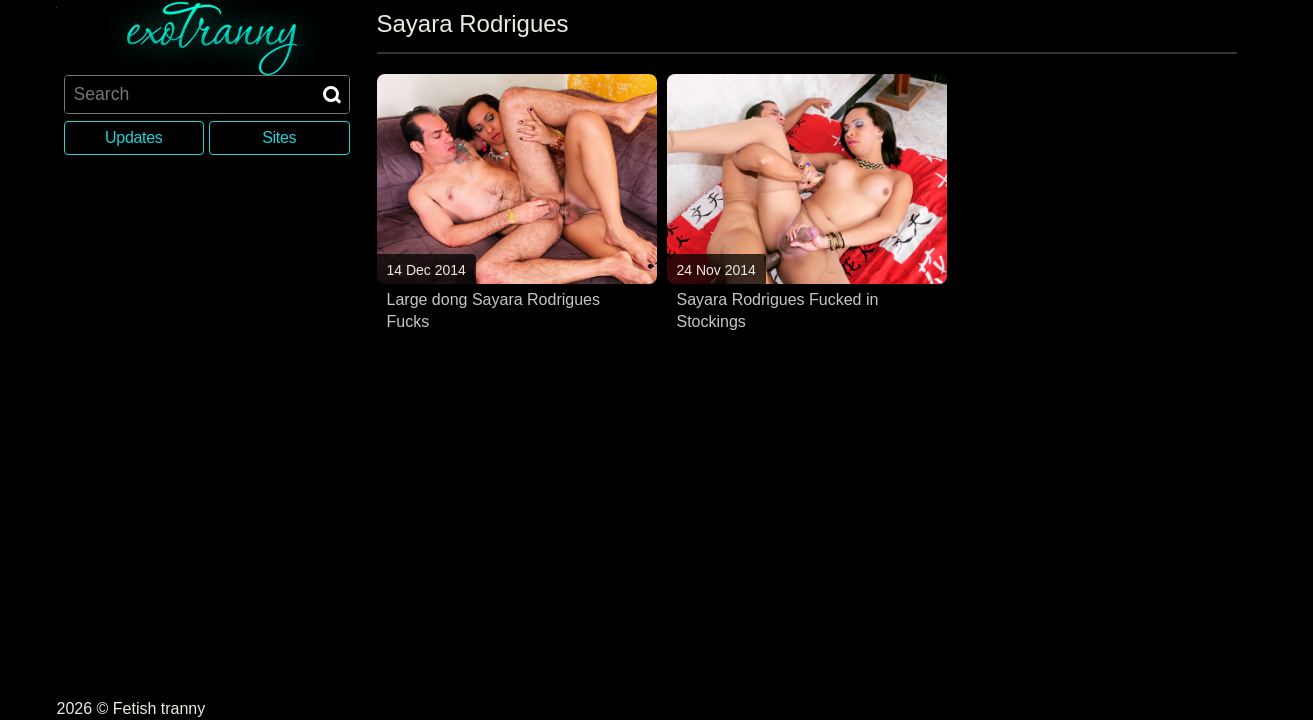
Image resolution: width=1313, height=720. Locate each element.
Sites (279, 137)
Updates (133, 137)
